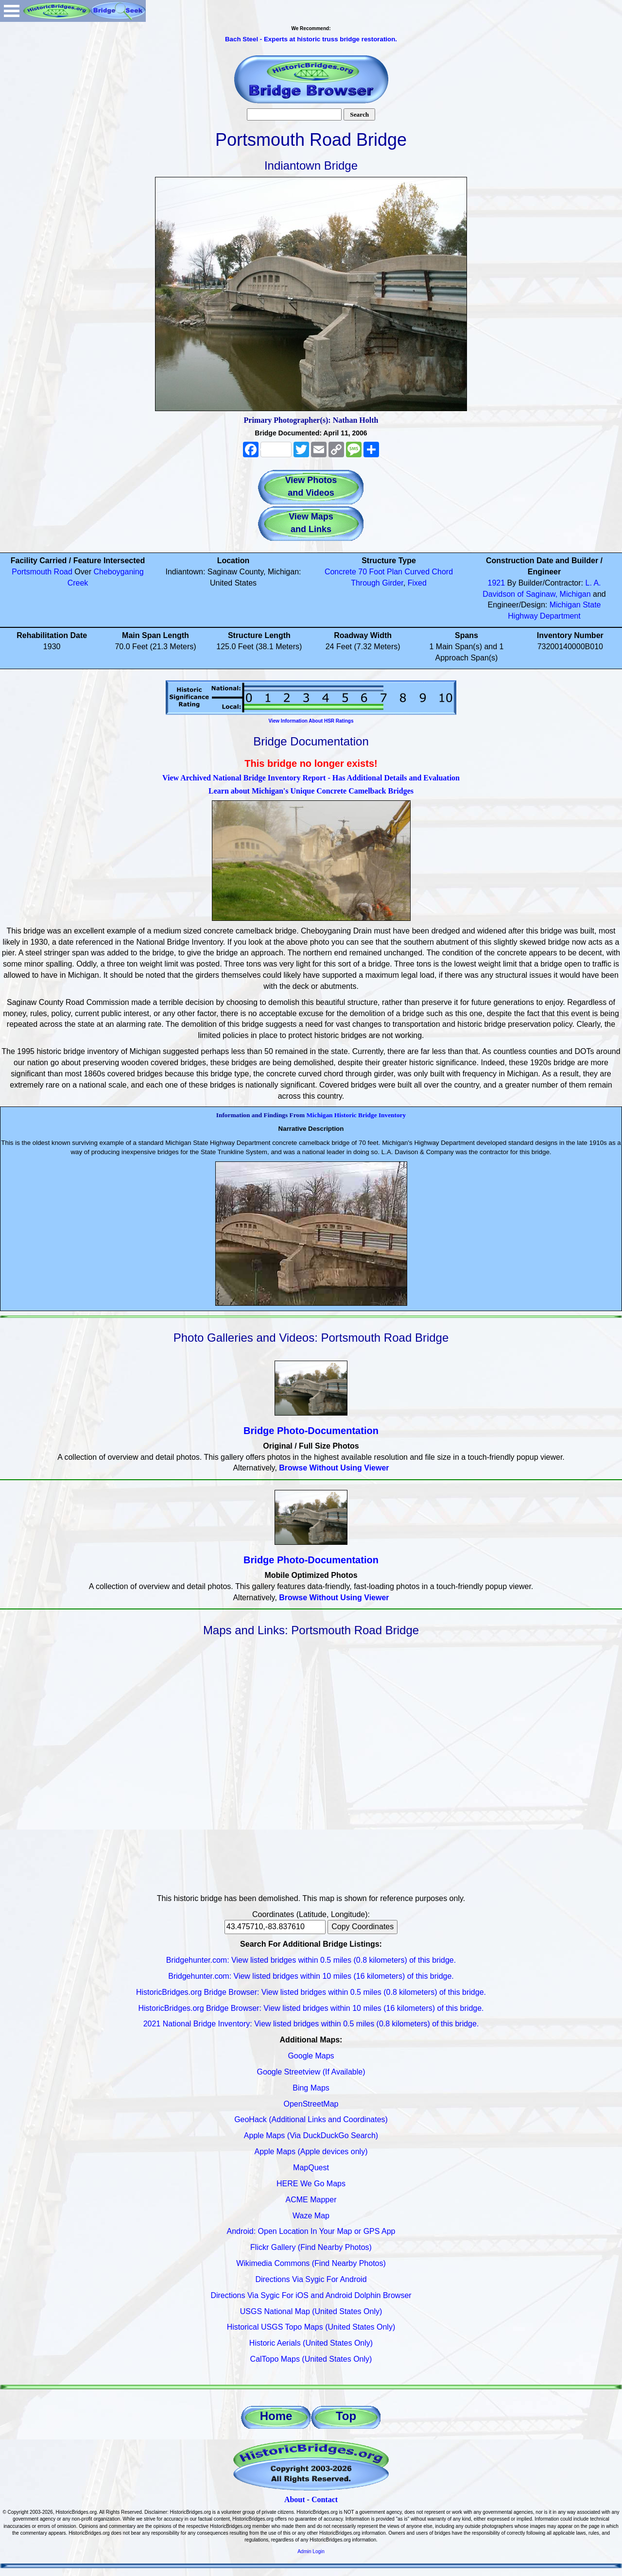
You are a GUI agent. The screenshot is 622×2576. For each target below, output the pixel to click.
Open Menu (11, 11)
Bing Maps (311, 2088)
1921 (496, 583)
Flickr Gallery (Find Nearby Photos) (311, 2247)
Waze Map (311, 2216)
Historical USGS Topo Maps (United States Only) (311, 2327)
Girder (392, 583)
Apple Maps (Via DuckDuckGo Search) (311, 2135)
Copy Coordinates (362, 1926)
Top (346, 2415)
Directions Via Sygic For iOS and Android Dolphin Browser (310, 2295)
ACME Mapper (311, 2200)
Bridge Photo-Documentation (311, 1430)
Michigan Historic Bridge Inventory (356, 1115)
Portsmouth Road (42, 572)
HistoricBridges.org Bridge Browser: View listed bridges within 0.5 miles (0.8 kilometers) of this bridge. (311, 1992)
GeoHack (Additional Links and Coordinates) (311, 2119)
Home (276, 2415)
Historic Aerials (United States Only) (311, 2343)
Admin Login (311, 2551)
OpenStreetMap (311, 2104)
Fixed (417, 583)
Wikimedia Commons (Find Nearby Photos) (311, 2263)
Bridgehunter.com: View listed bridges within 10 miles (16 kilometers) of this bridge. (311, 1976)
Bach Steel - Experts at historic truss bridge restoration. (311, 39)
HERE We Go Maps (311, 2183)
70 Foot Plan (380, 572)
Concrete (340, 572)
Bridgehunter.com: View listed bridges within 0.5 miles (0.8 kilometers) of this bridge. (311, 1960)
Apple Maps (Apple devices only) (310, 2151)
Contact (324, 2499)
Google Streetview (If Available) (311, 2072)
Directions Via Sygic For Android (310, 2279)
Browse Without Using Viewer (334, 1468)
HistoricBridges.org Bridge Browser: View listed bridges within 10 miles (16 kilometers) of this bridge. (311, 2008)
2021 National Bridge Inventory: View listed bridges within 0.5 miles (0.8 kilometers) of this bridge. (311, 2024)
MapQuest (311, 2167)
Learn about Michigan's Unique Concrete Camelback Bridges (311, 791)
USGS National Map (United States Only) (311, 2311)
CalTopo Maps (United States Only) (311, 2359)
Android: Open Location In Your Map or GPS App (311, 2231)
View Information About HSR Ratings (310, 721)
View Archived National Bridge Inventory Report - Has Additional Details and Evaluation (311, 778)
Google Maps (311, 2056)
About (294, 2499)
